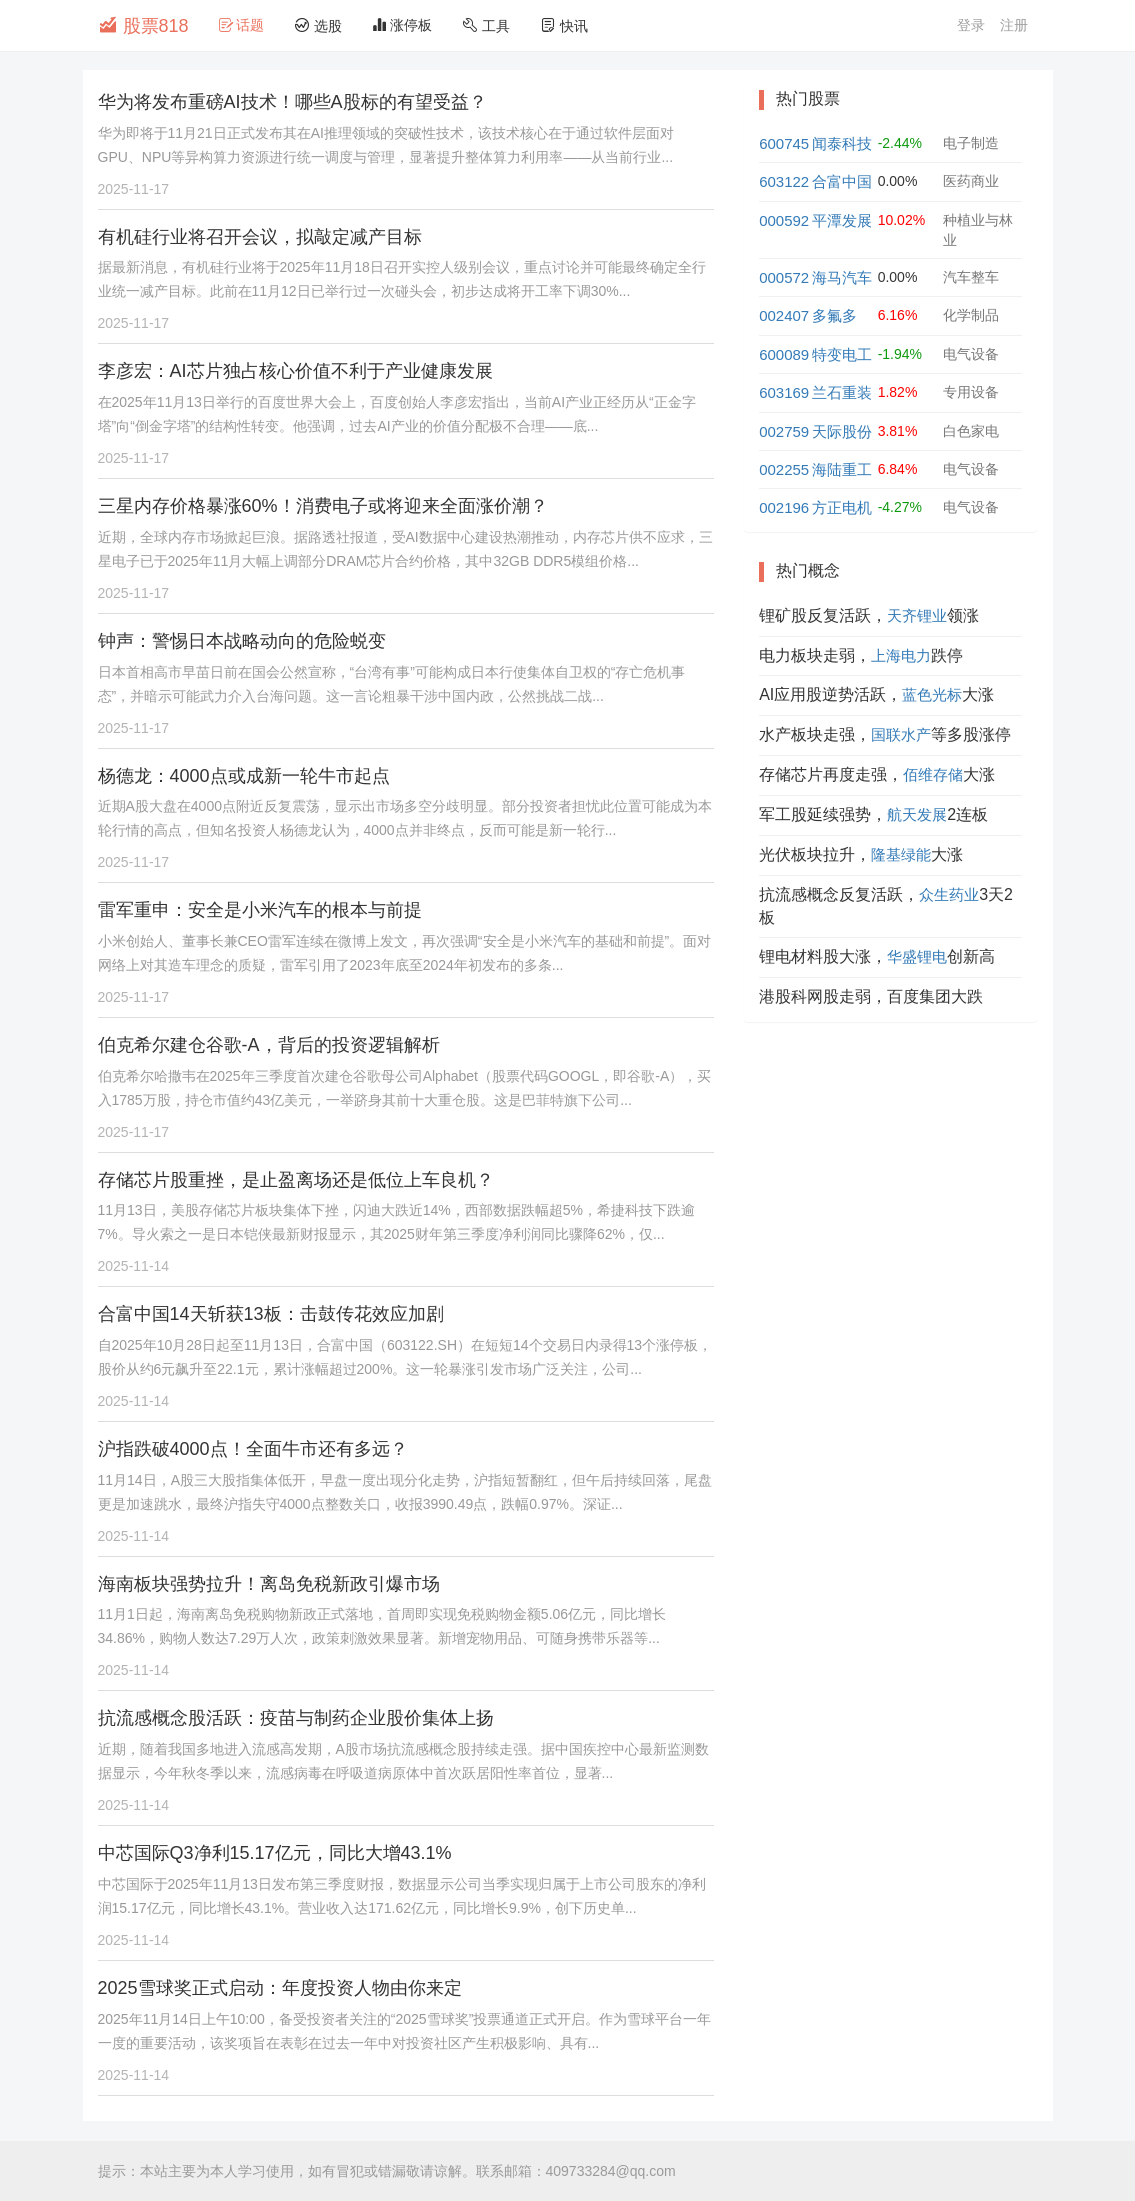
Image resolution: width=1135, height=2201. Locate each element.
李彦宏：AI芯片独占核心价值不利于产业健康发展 (295, 371)
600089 (784, 354)
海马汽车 (842, 277)
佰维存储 (933, 774)
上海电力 (901, 655)
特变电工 (842, 354)
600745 (784, 143)
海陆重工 (842, 469)
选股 (318, 25)
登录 (971, 25)
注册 (1014, 25)
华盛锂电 (917, 956)
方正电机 (842, 507)
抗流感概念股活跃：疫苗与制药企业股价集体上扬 (296, 1718)
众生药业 (949, 894)
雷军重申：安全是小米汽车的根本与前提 (260, 910)
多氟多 (834, 315)
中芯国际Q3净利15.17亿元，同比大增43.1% (275, 1853)
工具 (486, 25)
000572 (784, 277)
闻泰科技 (842, 143)
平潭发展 (842, 220)
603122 (784, 181)
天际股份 (842, 431)
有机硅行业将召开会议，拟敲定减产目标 (260, 237)
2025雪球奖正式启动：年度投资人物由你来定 (280, 1988)
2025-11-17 (134, 189)
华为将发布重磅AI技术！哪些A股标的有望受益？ (292, 102)
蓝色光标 (932, 694)
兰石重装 (842, 392)
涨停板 (402, 25)
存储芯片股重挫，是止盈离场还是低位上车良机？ (296, 1180)
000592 (784, 220)
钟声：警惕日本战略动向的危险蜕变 (242, 641)
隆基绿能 (901, 854)
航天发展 (917, 814)
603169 (784, 392)
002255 (784, 469)
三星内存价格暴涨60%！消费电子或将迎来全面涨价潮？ (323, 506)
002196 (784, 507)
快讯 (564, 25)
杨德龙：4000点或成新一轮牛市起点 (244, 776)
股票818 (143, 25)
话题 (242, 25)
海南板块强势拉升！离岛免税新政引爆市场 (269, 1584)
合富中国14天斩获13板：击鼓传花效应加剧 (271, 1314)
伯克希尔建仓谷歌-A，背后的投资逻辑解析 (269, 1045)
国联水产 (901, 734)
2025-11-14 (134, 1266)
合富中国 (842, 181)
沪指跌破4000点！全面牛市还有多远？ (253, 1449)
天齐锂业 (917, 615)
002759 (784, 431)
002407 (784, 315)
